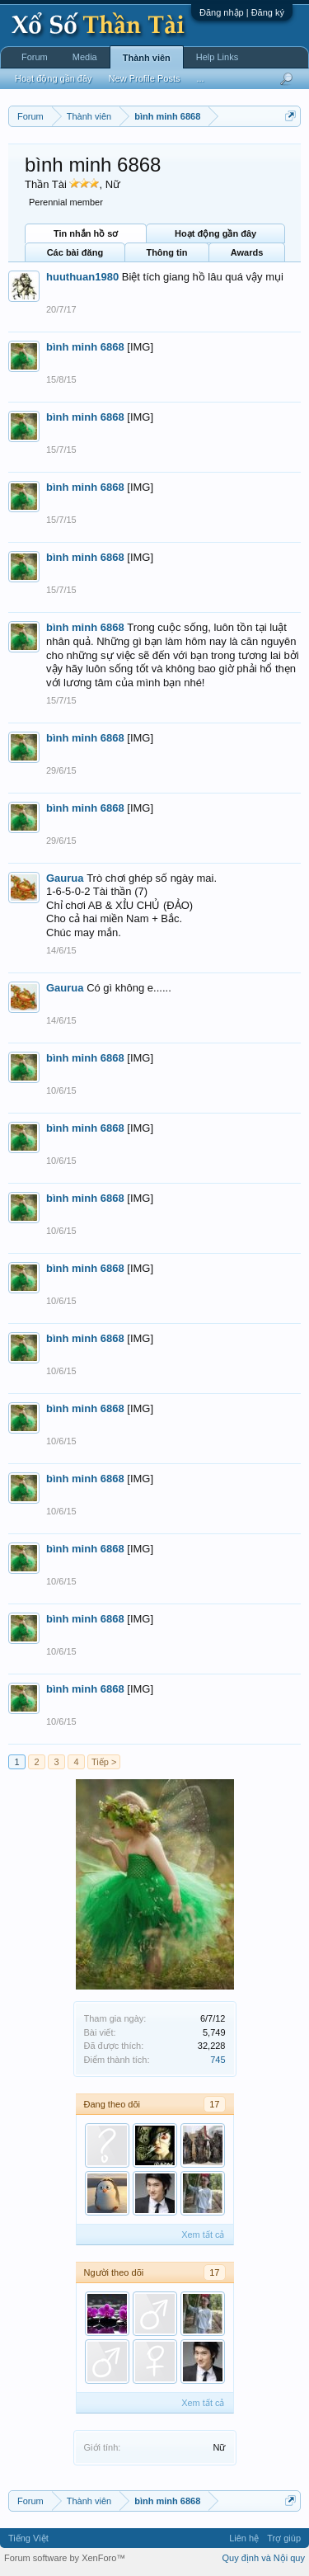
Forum (34, 57)
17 (214, 2104)
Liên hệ (244, 2538)
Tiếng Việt (28, 2538)
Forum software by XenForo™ (64, 2558)
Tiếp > (103, 1762)
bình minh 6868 (85, 347)
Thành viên (147, 58)
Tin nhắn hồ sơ (86, 233)
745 (217, 2060)
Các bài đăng (75, 252)
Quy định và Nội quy (264, 2558)
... (200, 78)
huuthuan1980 (82, 277)
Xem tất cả (202, 2234)
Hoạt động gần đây (215, 233)
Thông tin (166, 252)
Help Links (217, 57)
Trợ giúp (284, 2538)
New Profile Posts (144, 78)
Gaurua (65, 878)
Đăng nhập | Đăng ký (241, 12)
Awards (247, 252)
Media (85, 57)
